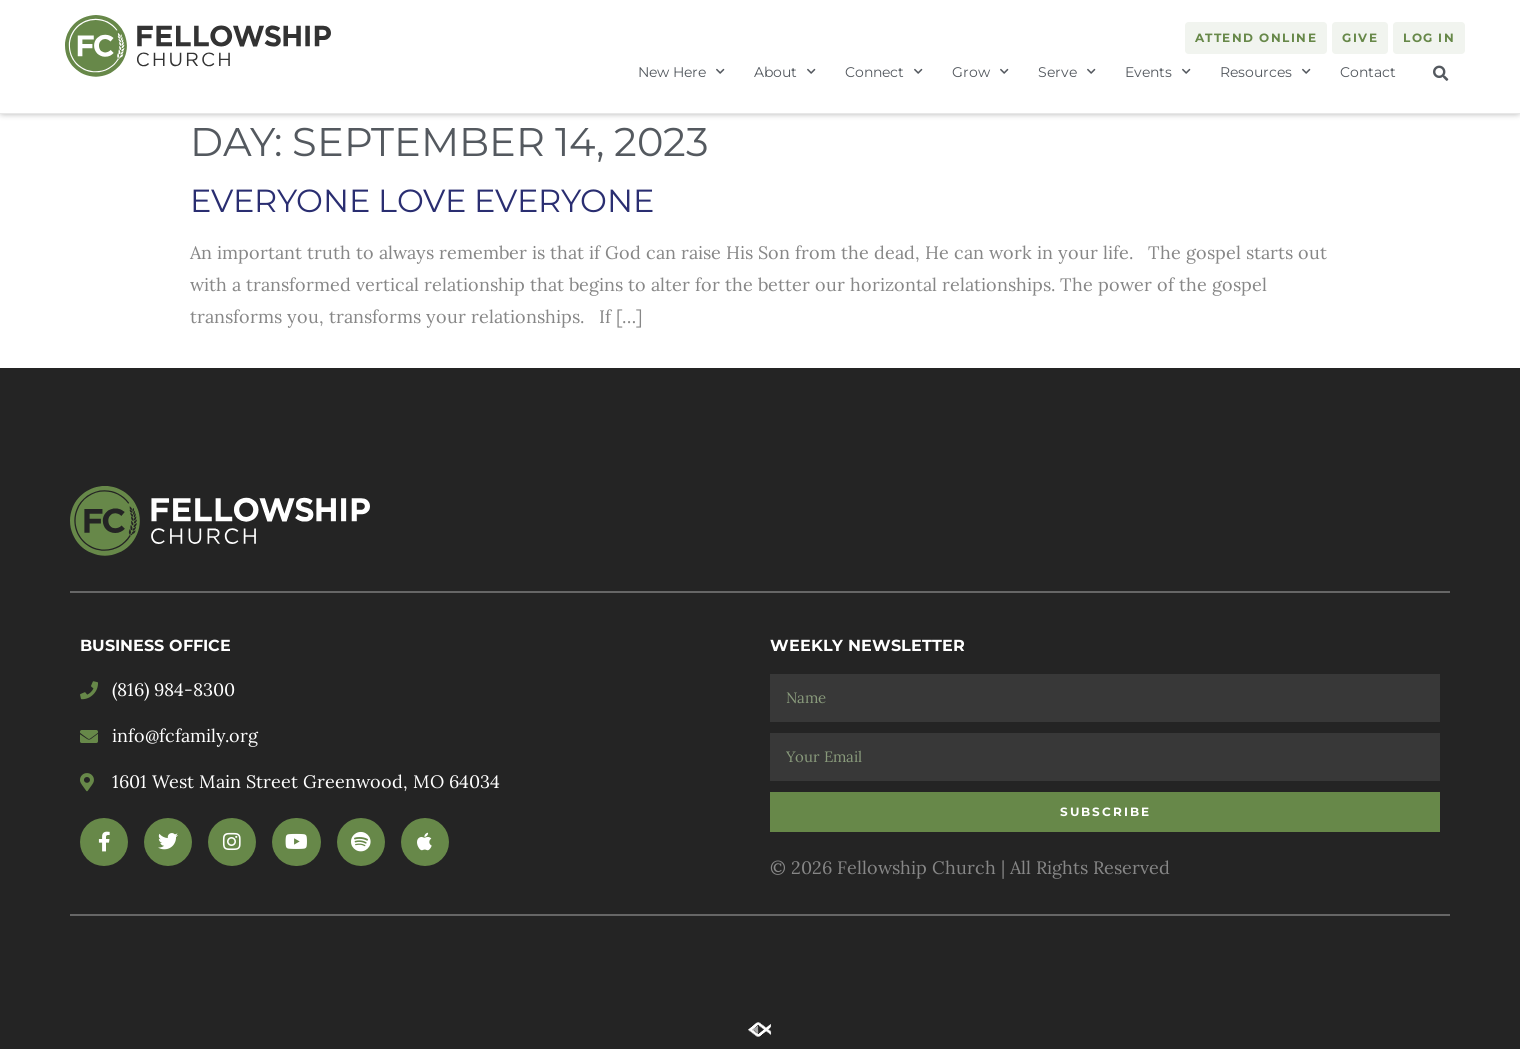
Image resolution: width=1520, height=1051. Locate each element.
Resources (1265, 72)
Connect (884, 72)
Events (1158, 72)
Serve (1067, 72)
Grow (980, 72)
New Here (681, 72)
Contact (1368, 72)
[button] (1441, 74)
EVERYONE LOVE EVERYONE (422, 203)
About (785, 72)
